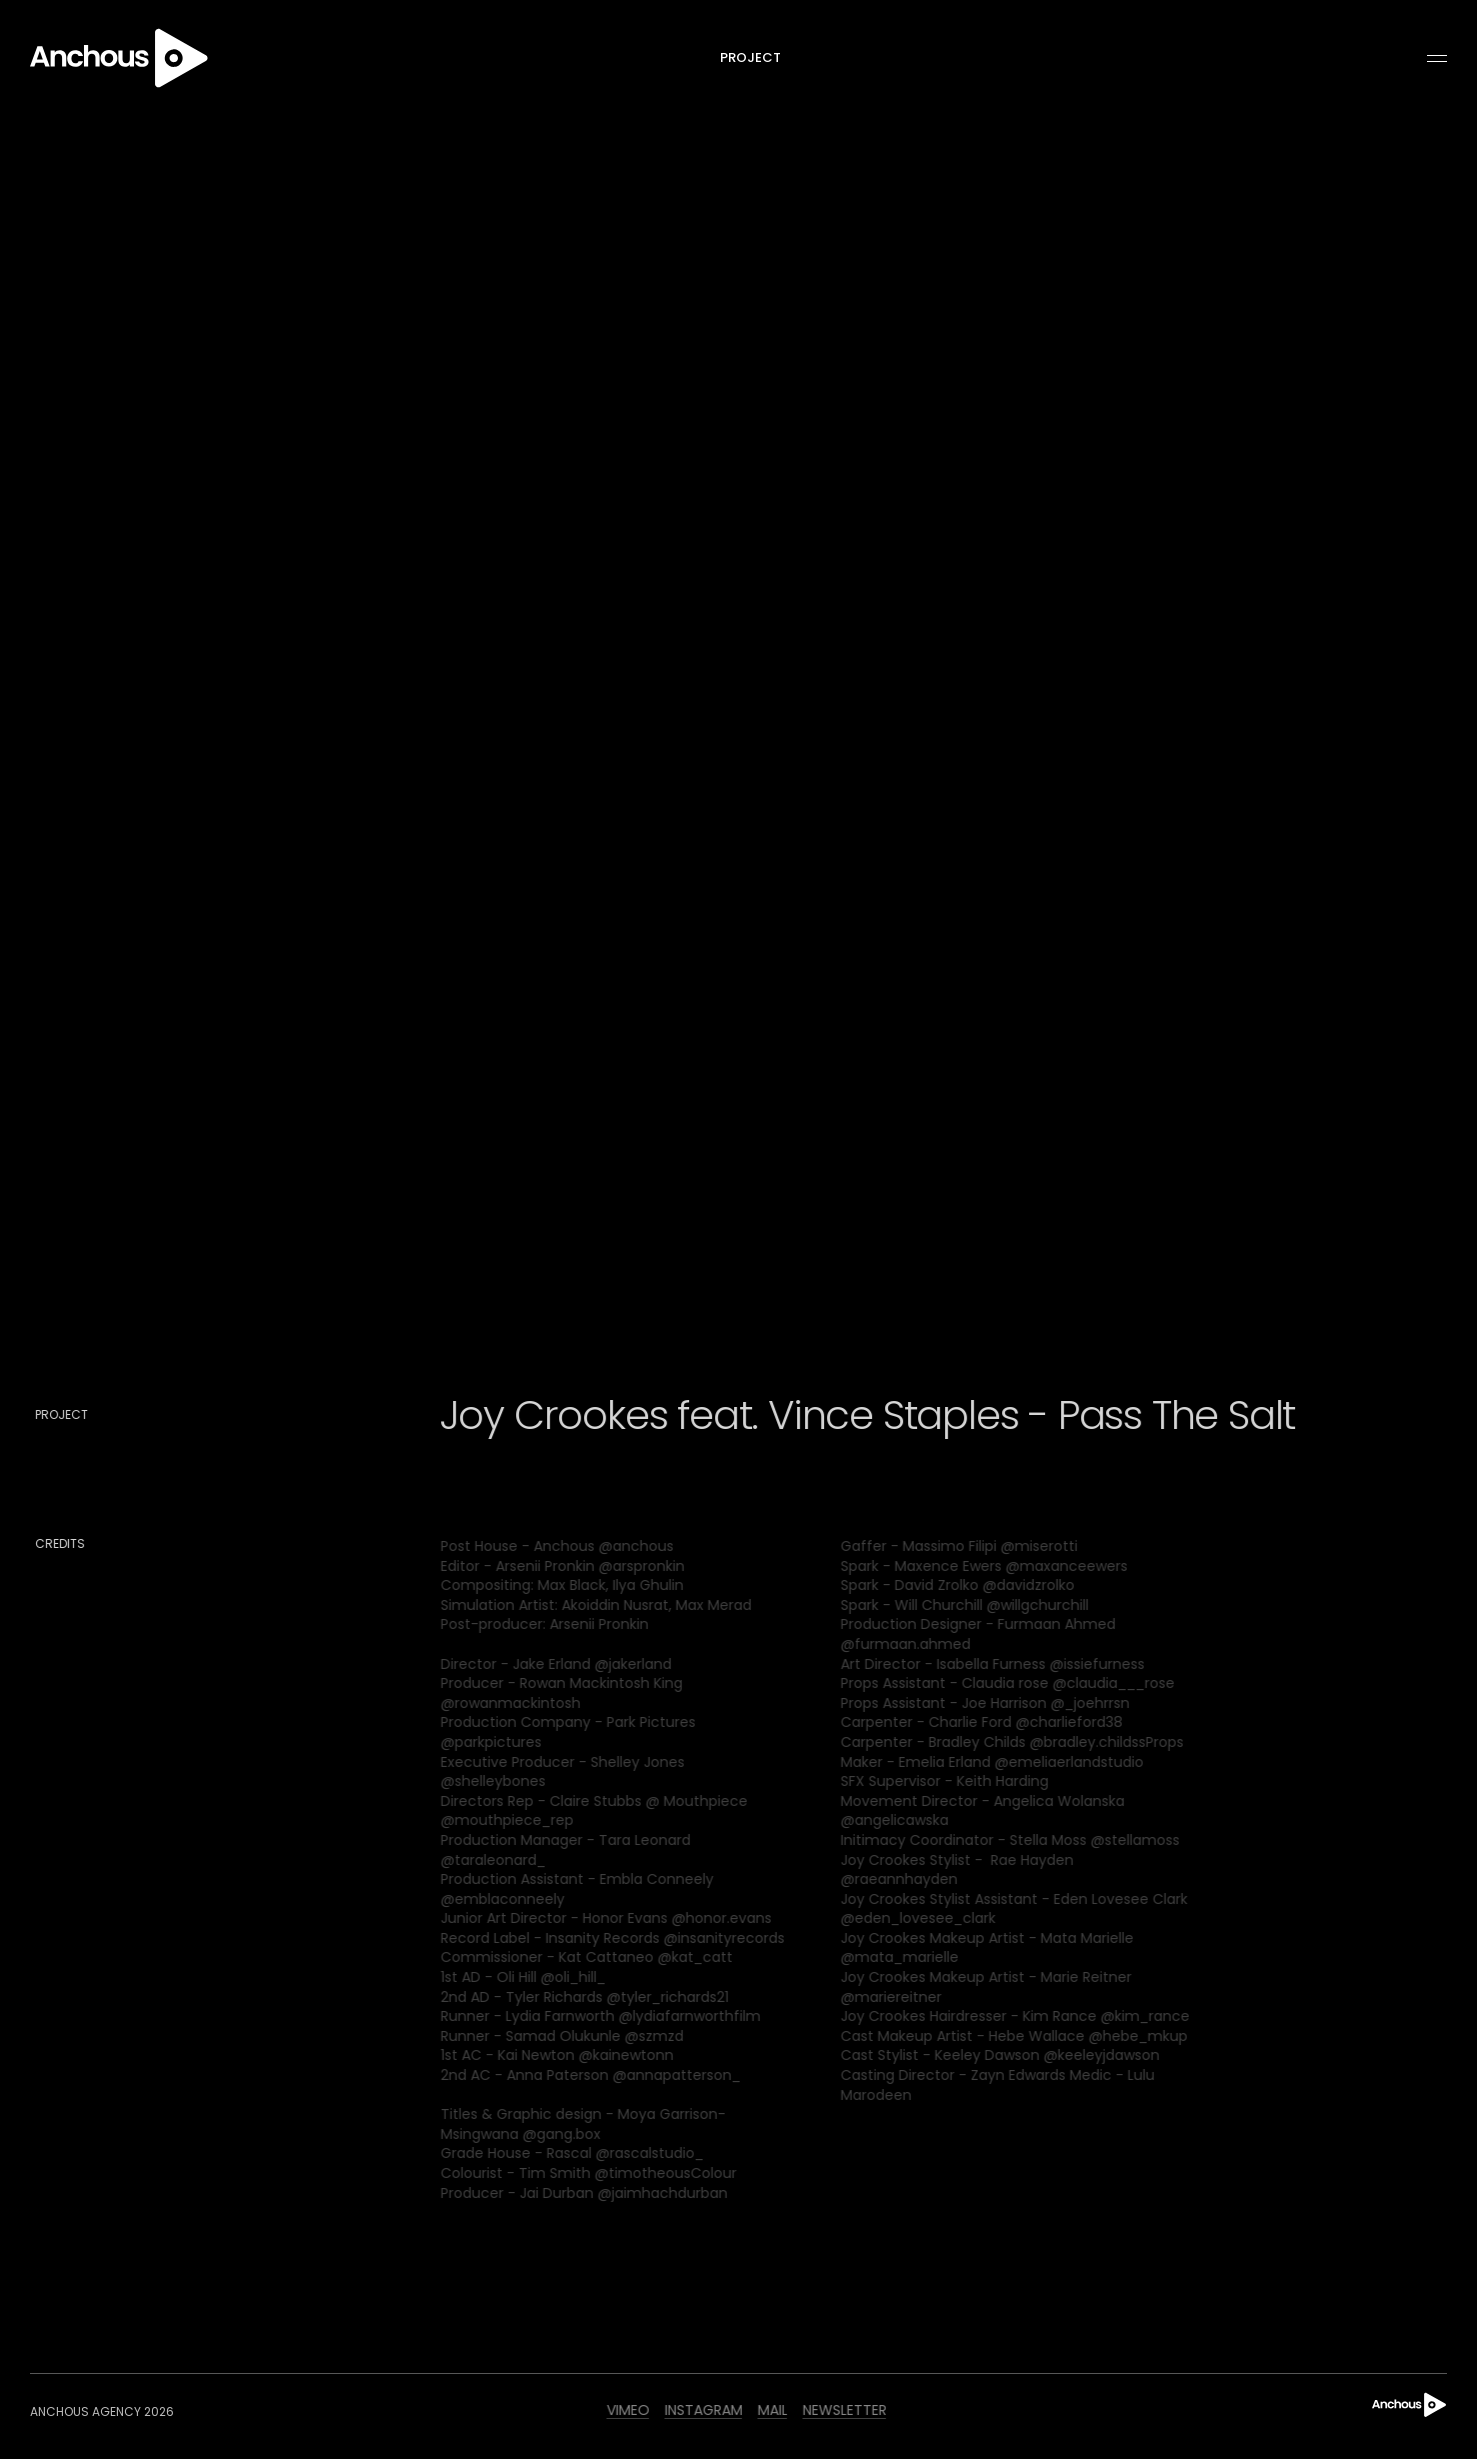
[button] (1428, 59)
